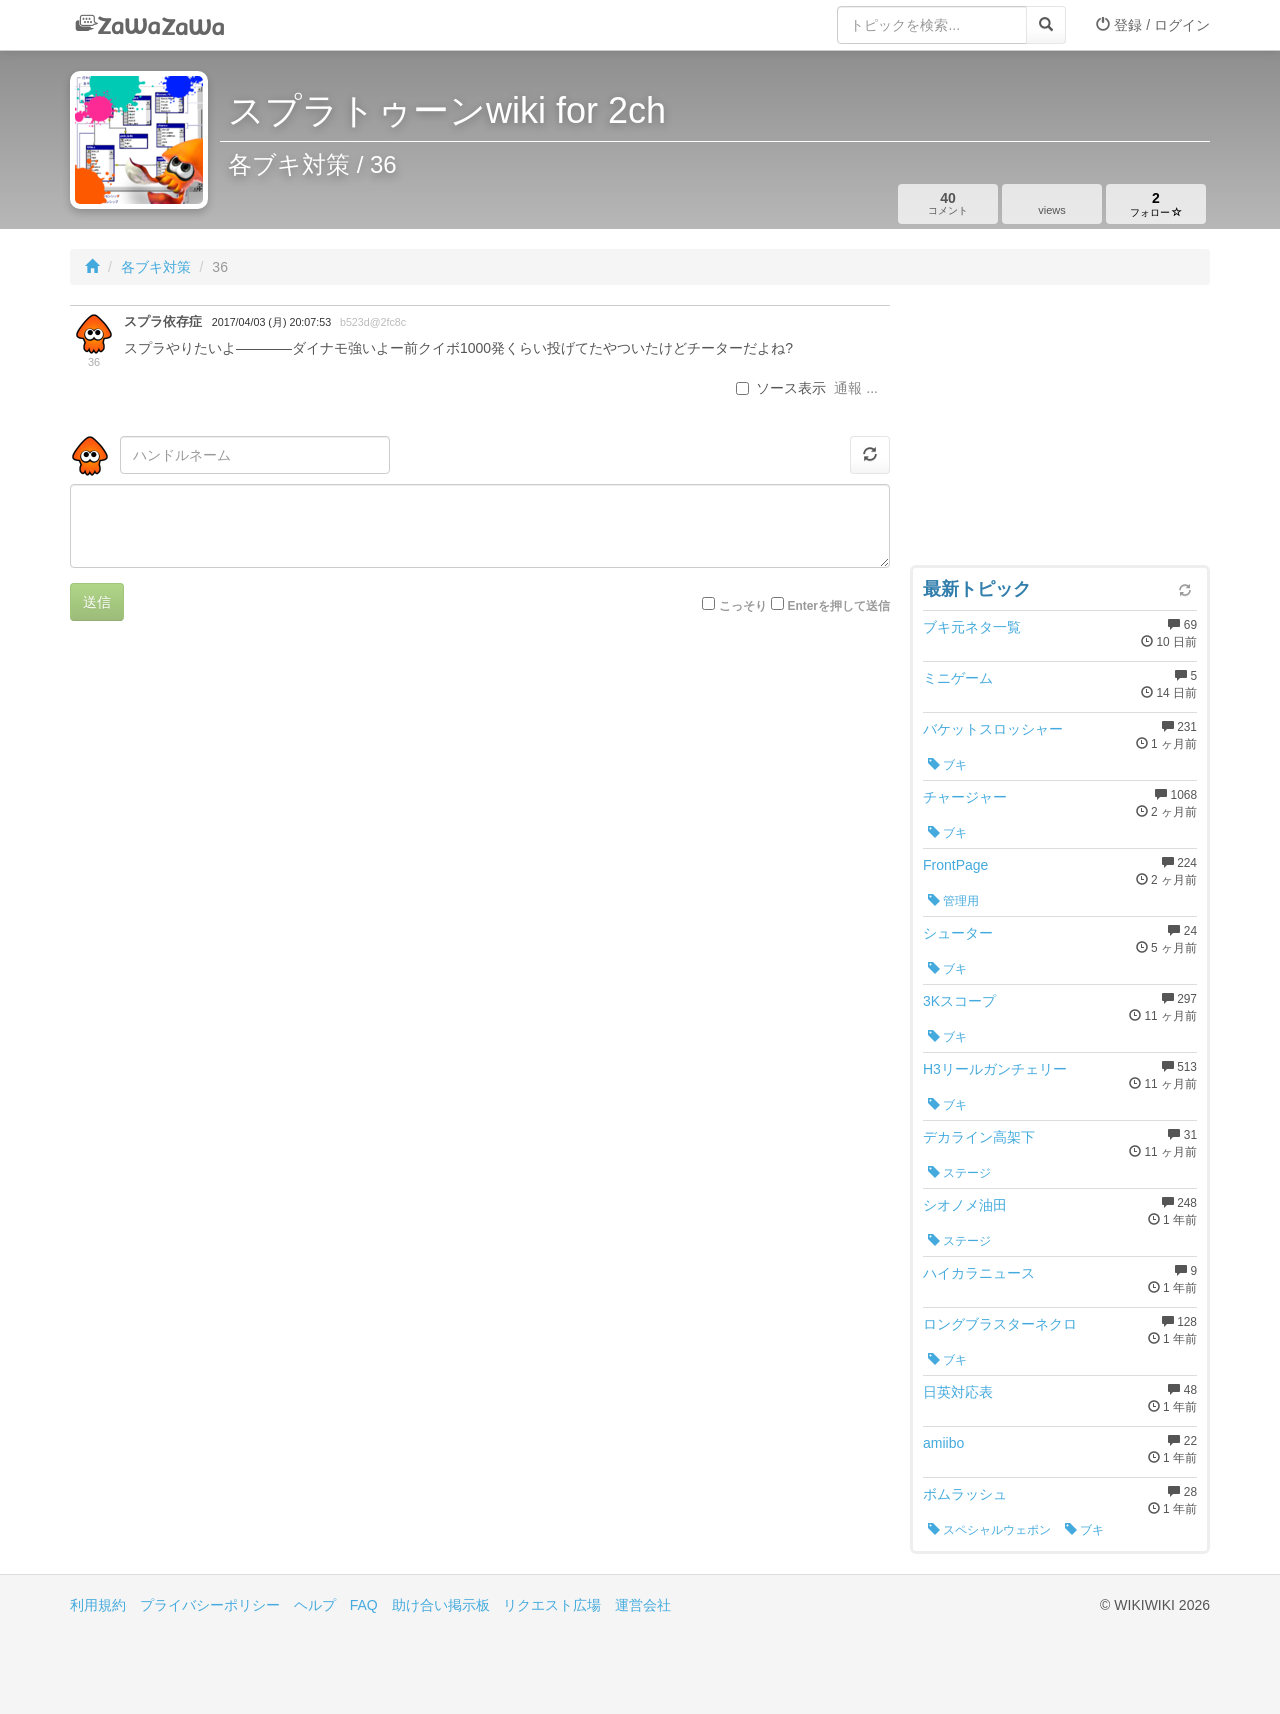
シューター (958, 933)
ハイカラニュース (979, 1273)
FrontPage (955, 865)
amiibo (943, 1443)
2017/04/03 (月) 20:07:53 (271, 322)
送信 (97, 602)
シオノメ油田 (965, 1205)
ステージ (959, 1173)
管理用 (953, 901)
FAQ (364, 1605)
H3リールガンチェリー (995, 1069)
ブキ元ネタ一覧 (972, 627)
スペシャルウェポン (989, 1530)
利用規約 (98, 1605)
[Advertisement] (1060, 430)
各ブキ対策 (156, 267)
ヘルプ (315, 1605)
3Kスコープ (959, 1001)
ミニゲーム (958, 678)
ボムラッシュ (965, 1494)
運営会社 (643, 1605)
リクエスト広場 (552, 1605)
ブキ (947, 765)
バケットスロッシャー (993, 729)
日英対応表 (958, 1392)
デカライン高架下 (979, 1137)
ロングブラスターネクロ (1000, 1324)
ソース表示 (781, 388)
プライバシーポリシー (210, 1605)
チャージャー (965, 797)
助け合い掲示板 (441, 1605)
